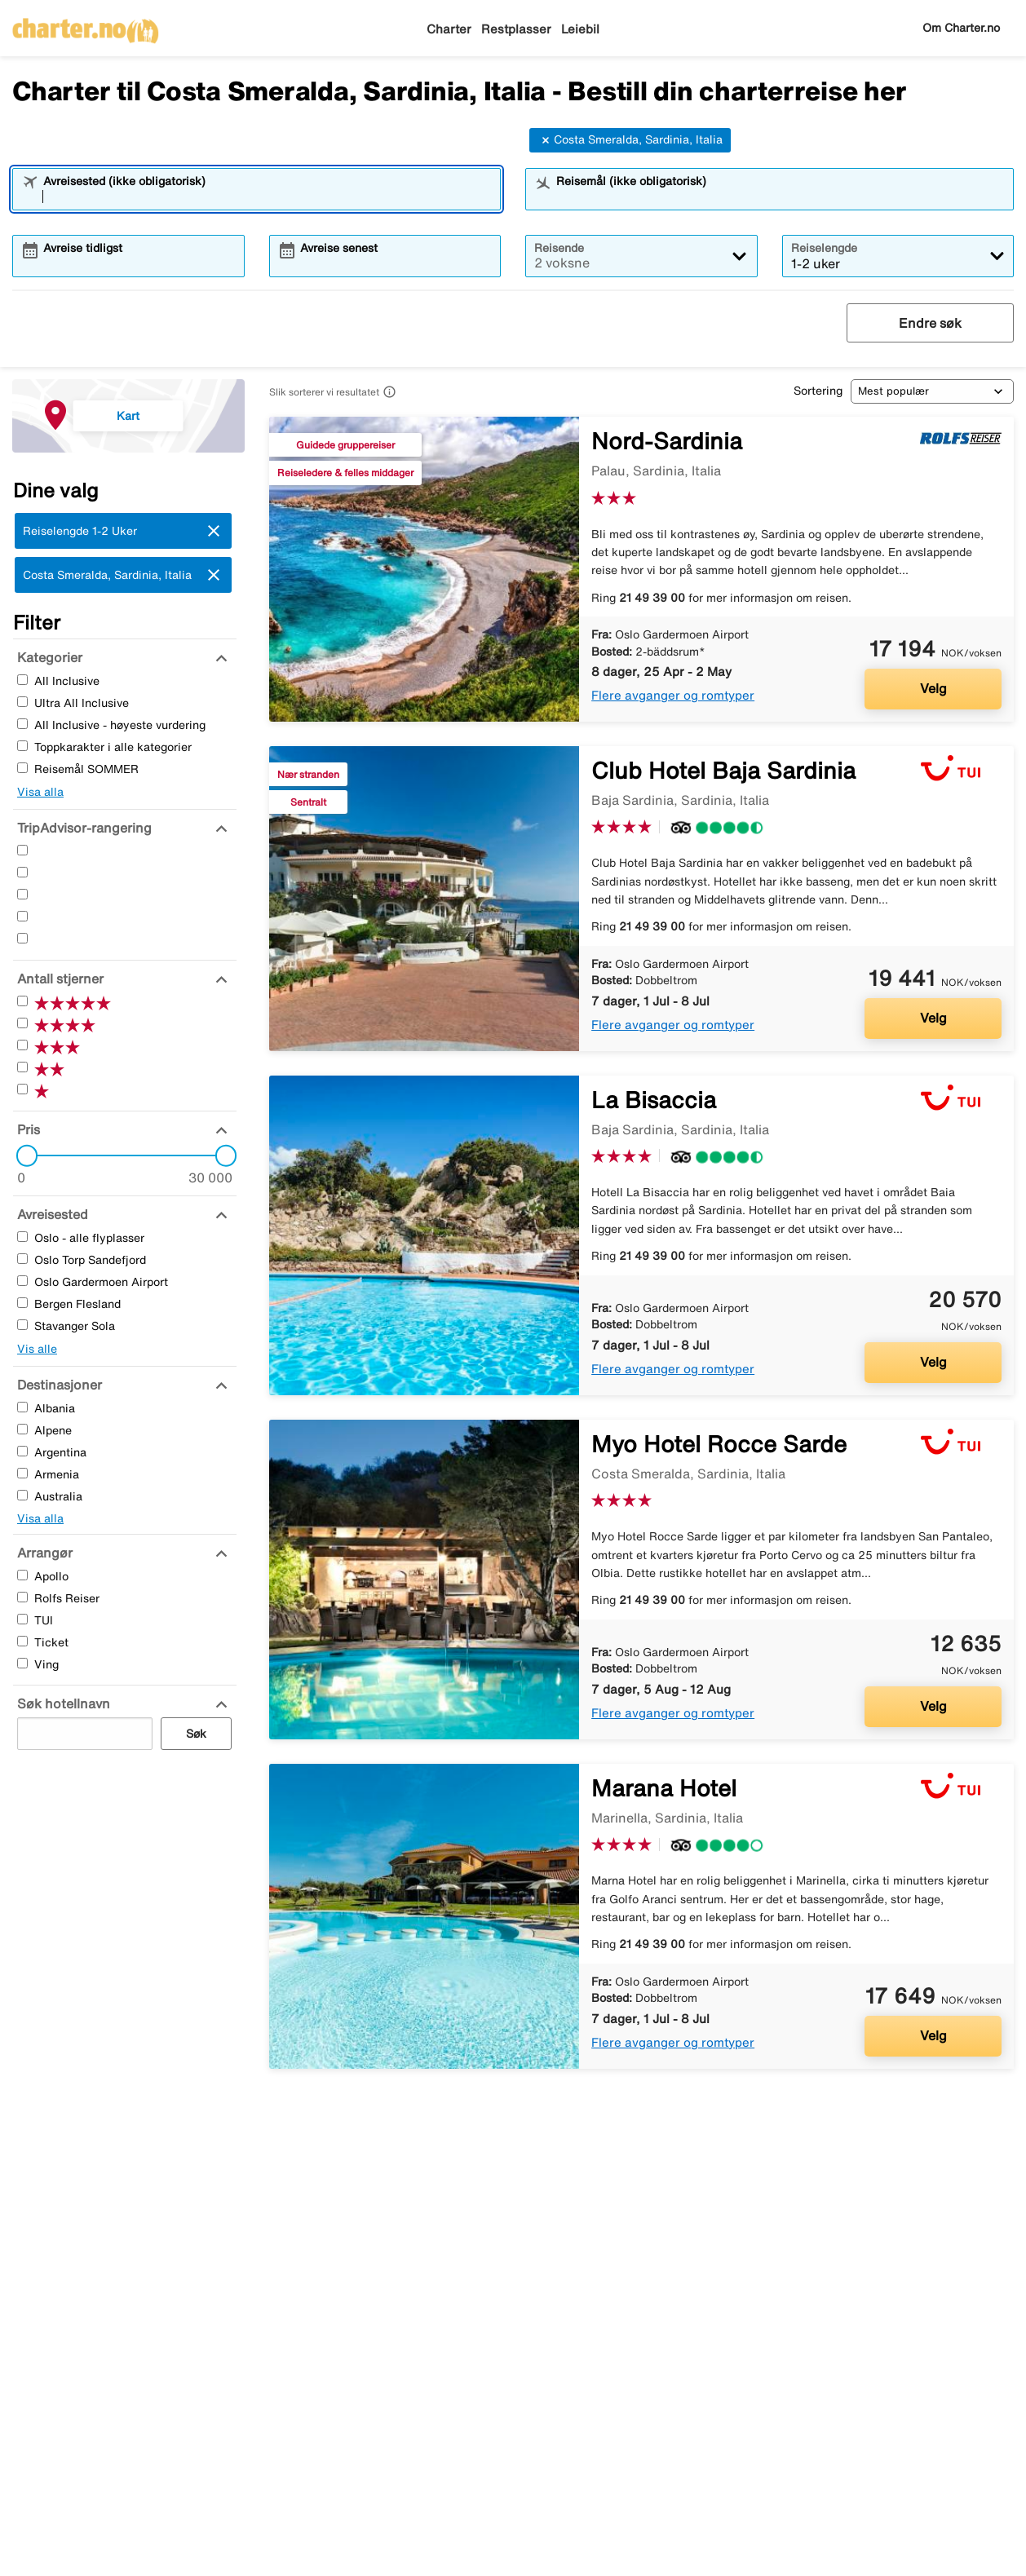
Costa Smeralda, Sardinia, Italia (630, 140)
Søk (196, 1733)
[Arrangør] (43, 1552)
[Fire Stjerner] (22, 872)
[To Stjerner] (22, 916)
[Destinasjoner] (57, 1384)
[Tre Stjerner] (22, 894)
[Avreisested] (50, 1214)
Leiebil (580, 29)
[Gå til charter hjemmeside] (85, 25)
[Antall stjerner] (58, 978)
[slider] (22, 1155)
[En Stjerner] (22, 938)
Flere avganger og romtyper (672, 695)
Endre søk (930, 322)
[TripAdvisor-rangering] (82, 827)
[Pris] (26, 1129)
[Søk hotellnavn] (61, 1703)
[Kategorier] (47, 657)
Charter (449, 29)
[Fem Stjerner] (22, 850)
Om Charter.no (961, 27)
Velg (933, 688)
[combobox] (267, 196)
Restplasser (516, 29)
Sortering (818, 390)
